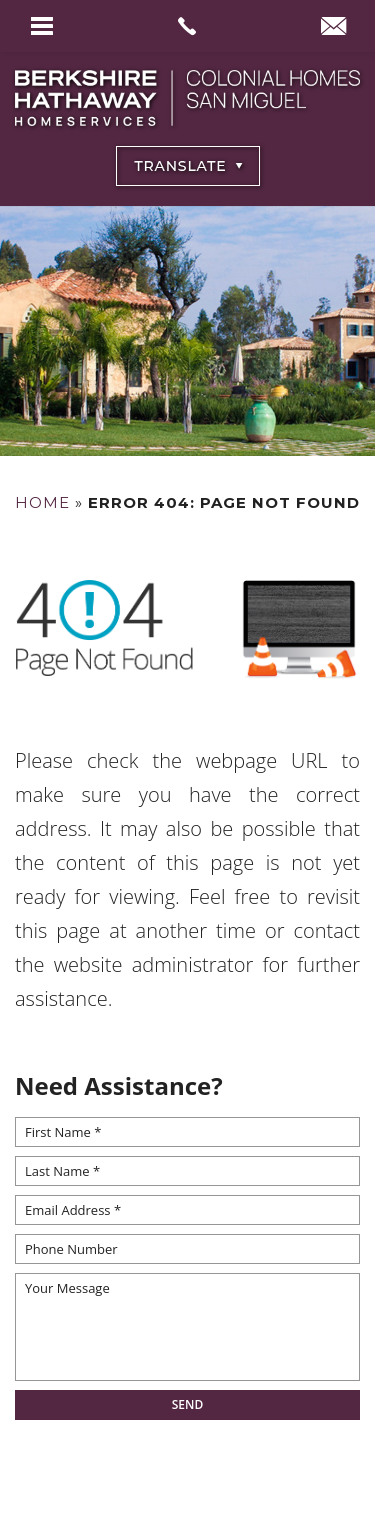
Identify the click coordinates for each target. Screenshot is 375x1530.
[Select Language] (188, 166)
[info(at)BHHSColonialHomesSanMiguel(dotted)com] (333, 28)
